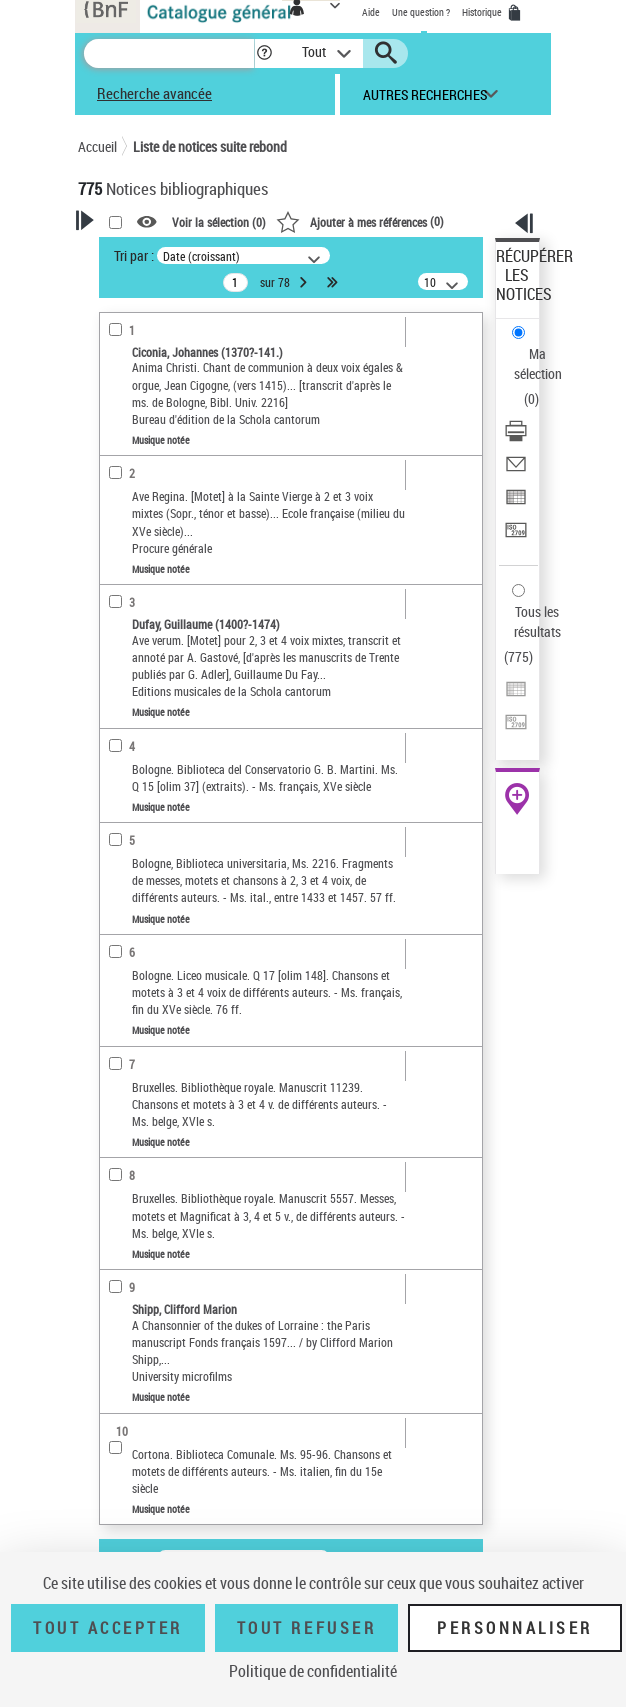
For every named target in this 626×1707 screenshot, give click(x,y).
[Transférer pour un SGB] (516, 536)
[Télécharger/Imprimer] (516, 437)
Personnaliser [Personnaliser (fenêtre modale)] (515, 1628)
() (360, 221)
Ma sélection (538, 363)
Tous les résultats (537, 621)
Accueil (97, 146)
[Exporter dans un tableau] (516, 503)
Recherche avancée (154, 93)
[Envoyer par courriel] (516, 470)
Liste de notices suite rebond (210, 146)
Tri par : (134, 255)
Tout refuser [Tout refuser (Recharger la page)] (306, 1628)
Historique (483, 12)
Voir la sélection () (219, 222)
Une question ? (421, 12)
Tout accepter (108, 1628)
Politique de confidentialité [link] (313, 1671)
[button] (264, 53)
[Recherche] (169, 53)
